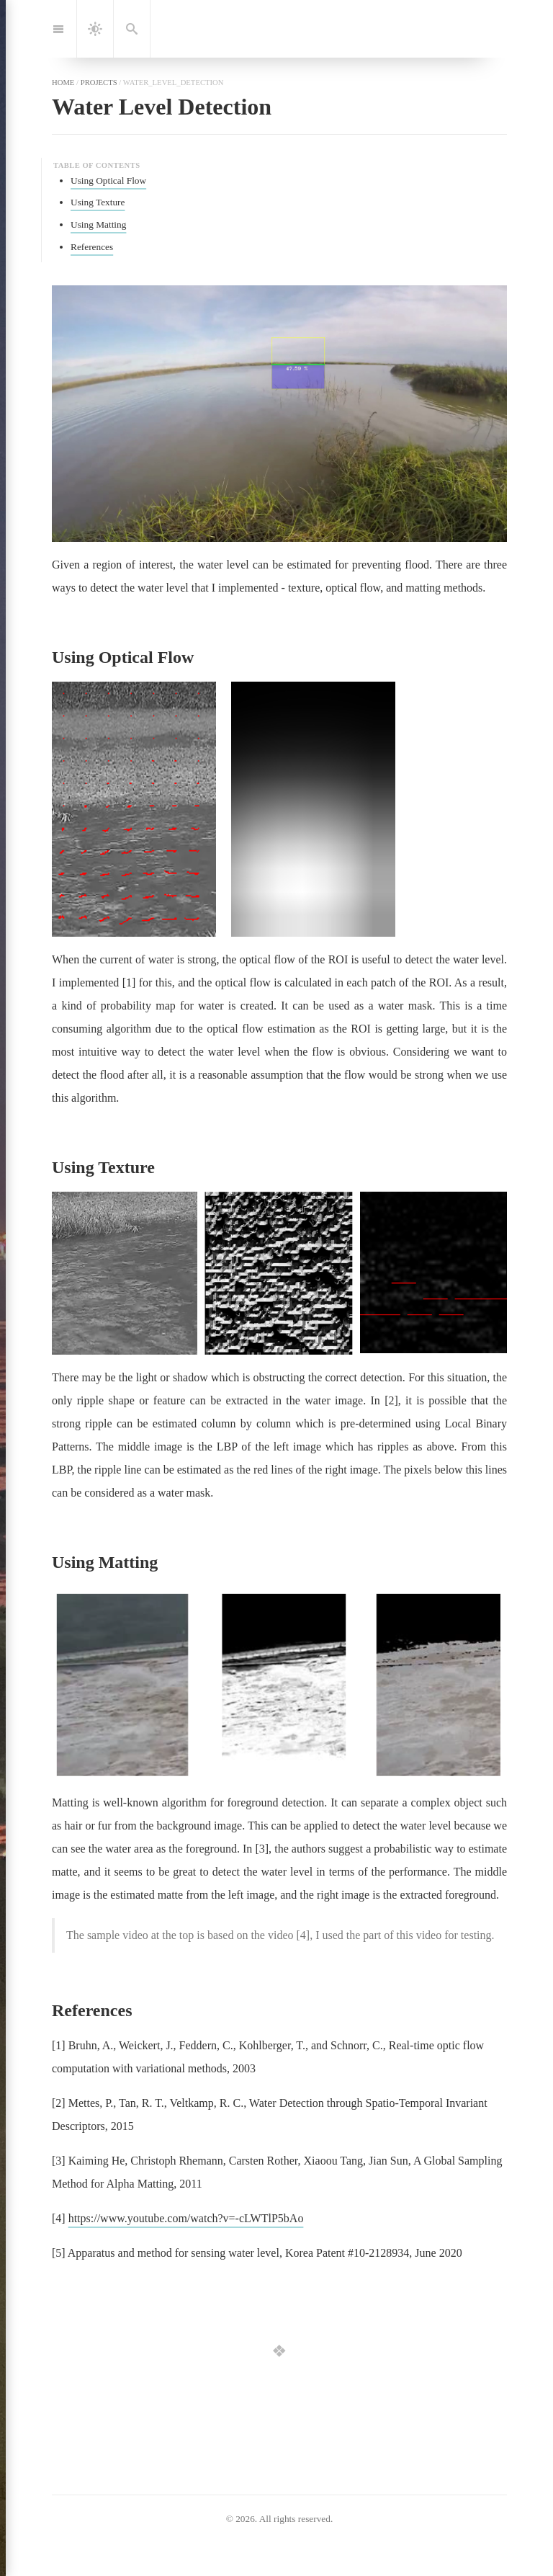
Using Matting (98, 224)
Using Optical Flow (108, 180)
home (63, 82)
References (92, 246)
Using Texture (98, 202)
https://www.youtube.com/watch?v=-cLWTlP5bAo (186, 2218)
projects (99, 82)
